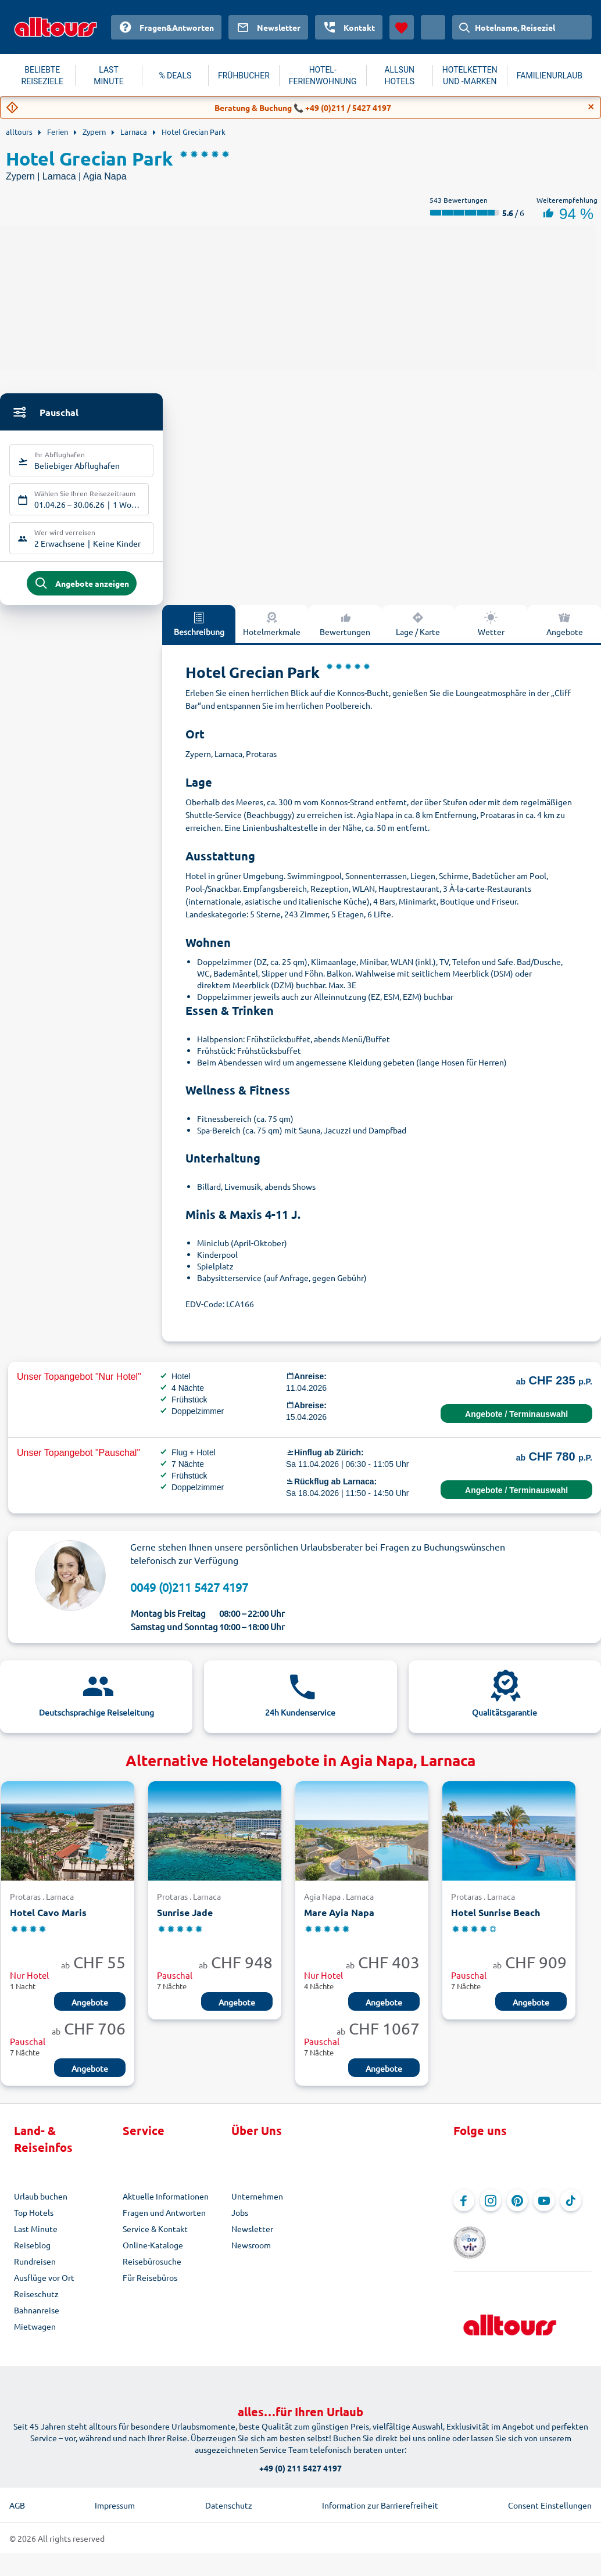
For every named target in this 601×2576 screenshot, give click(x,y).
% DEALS (175, 75)
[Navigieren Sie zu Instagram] (490, 2209)
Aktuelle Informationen (166, 2205)
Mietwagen (35, 2335)
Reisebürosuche (152, 2270)
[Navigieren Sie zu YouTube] (544, 2209)
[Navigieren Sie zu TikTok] (570, 2209)
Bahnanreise (36, 2318)
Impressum (115, 2497)
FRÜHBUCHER (244, 75)
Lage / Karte (418, 632)
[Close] (591, 107)
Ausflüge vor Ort (44, 2286)
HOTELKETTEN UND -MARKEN (470, 75)
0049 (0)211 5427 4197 (189, 1595)
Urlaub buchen (40, 2205)
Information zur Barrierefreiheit (380, 2497)
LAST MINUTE (108, 75)
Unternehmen (257, 2205)
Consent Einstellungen (550, 2497)
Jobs (239, 2221)
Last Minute (36, 2237)
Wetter (491, 632)
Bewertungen (345, 632)
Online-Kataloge (153, 2253)
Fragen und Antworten (164, 2221)
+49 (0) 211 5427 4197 (300, 2460)
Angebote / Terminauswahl (516, 1422)
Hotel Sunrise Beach (495, 1921)
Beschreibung (199, 632)
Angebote (564, 632)
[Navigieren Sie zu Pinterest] (517, 2209)
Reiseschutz (36, 2302)
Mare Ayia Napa (339, 1921)
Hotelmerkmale (271, 632)
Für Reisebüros (150, 2286)
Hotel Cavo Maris (48, 1921)
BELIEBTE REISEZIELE (42, 75)
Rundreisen (35, 2270)
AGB (17, 2497)
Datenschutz (228, 2497)
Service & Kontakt (155, 2237)
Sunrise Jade (185, 1921)
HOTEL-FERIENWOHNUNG (323, 75)
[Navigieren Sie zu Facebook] (463, 2209)
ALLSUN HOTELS (399, 75)
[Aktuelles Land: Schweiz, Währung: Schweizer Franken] (433, 27)
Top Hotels (33, 2221)
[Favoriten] (401, 27)
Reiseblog (32, 2253)
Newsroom (251, 2253)
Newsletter (252, 2237)
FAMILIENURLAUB (549, 75)
